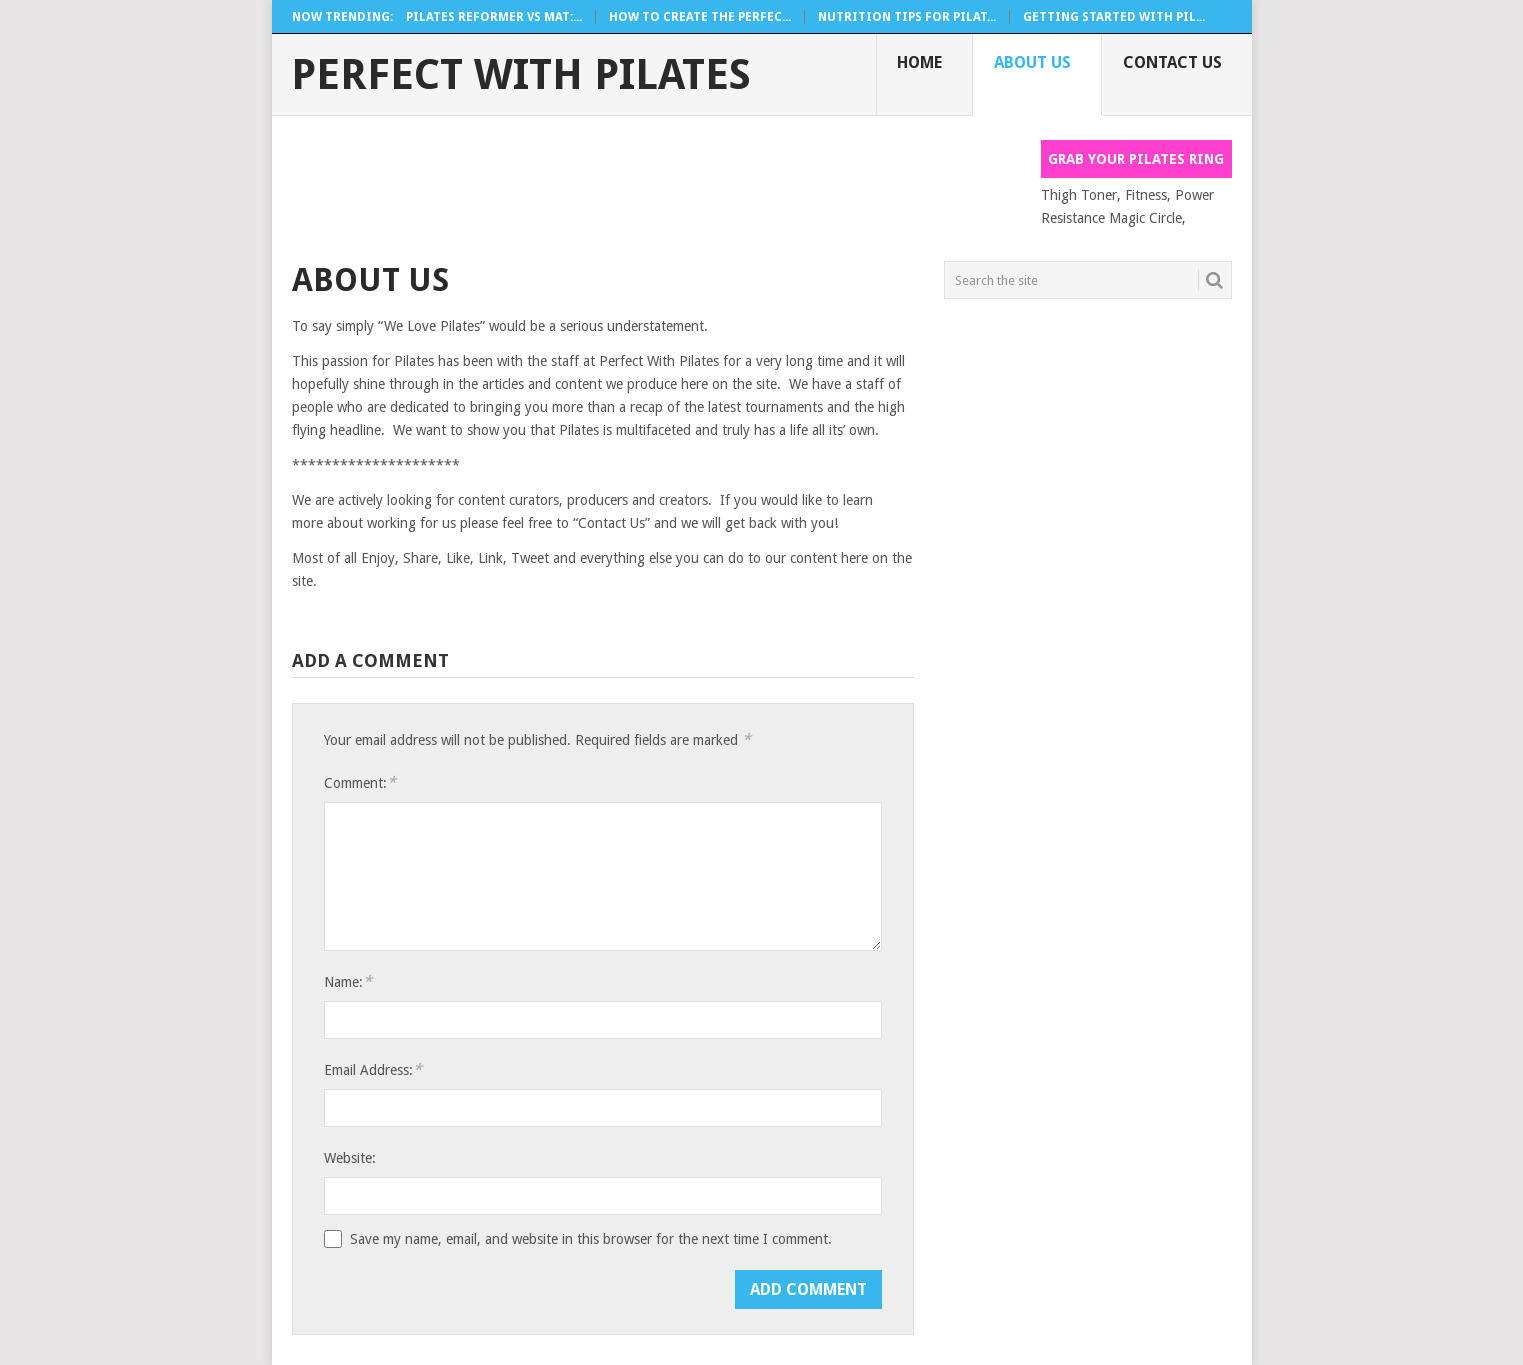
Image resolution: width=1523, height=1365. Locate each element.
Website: (350, 1158)
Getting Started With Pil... (1114, 17)
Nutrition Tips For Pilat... (907, 17)
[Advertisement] (656, 185)
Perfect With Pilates (521, 75)
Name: (348, 981)
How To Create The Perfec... (700, 17)
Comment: (360, 782)
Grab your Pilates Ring (1136, 159)
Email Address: (373, 1069)
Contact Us (1172, 62)
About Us (1032, 62)
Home (919, 62)
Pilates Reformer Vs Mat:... (494, 17)
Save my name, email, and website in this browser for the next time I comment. (591, 1239)
